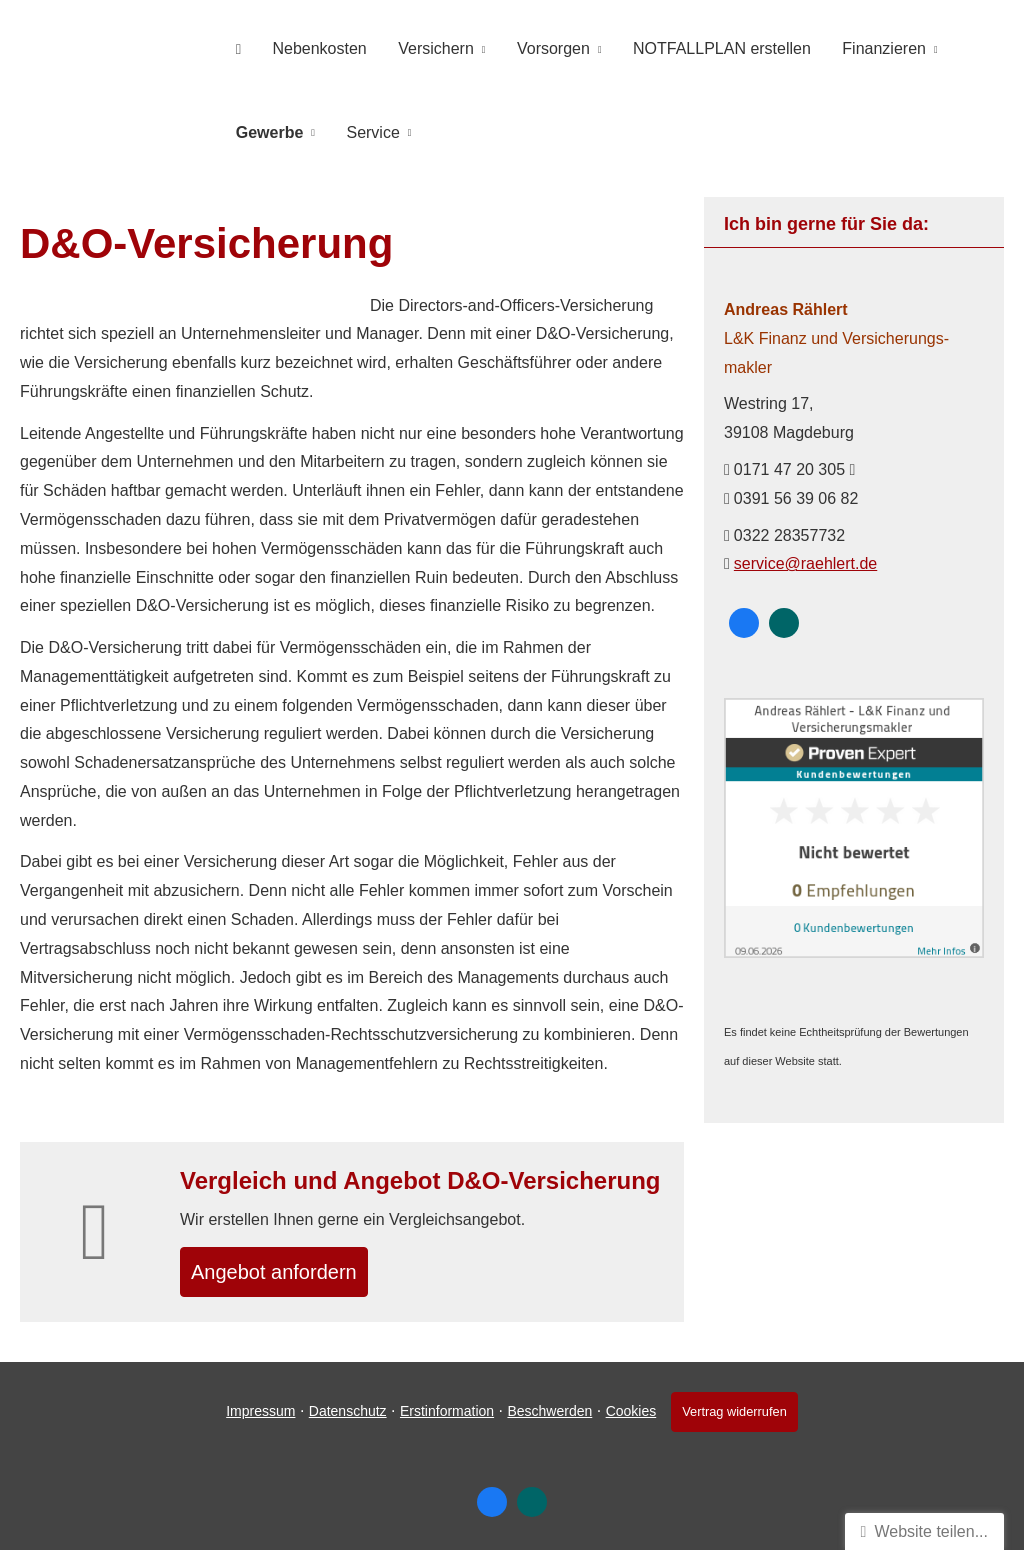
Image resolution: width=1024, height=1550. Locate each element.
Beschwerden (544, 1411)
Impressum (255, 1411)
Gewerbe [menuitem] (266, 126)
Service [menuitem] (361, 126)
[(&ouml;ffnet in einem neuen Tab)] (854, 945)
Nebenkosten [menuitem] (308, 46)
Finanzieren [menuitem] (843, 46)
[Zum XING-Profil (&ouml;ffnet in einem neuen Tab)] (784, 616)
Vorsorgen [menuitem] (527, 46)
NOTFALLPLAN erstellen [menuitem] (688, 46)
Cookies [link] (626, 1411)
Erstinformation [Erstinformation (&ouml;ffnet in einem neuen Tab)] (442, 1411)
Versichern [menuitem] (418, 46)
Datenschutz (343, 1411)
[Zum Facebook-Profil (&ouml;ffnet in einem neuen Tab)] (744, 616)
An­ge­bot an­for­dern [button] (289, 1268)
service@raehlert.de (805, 556)
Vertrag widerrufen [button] (734, 1411)
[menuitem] (234, 46)
